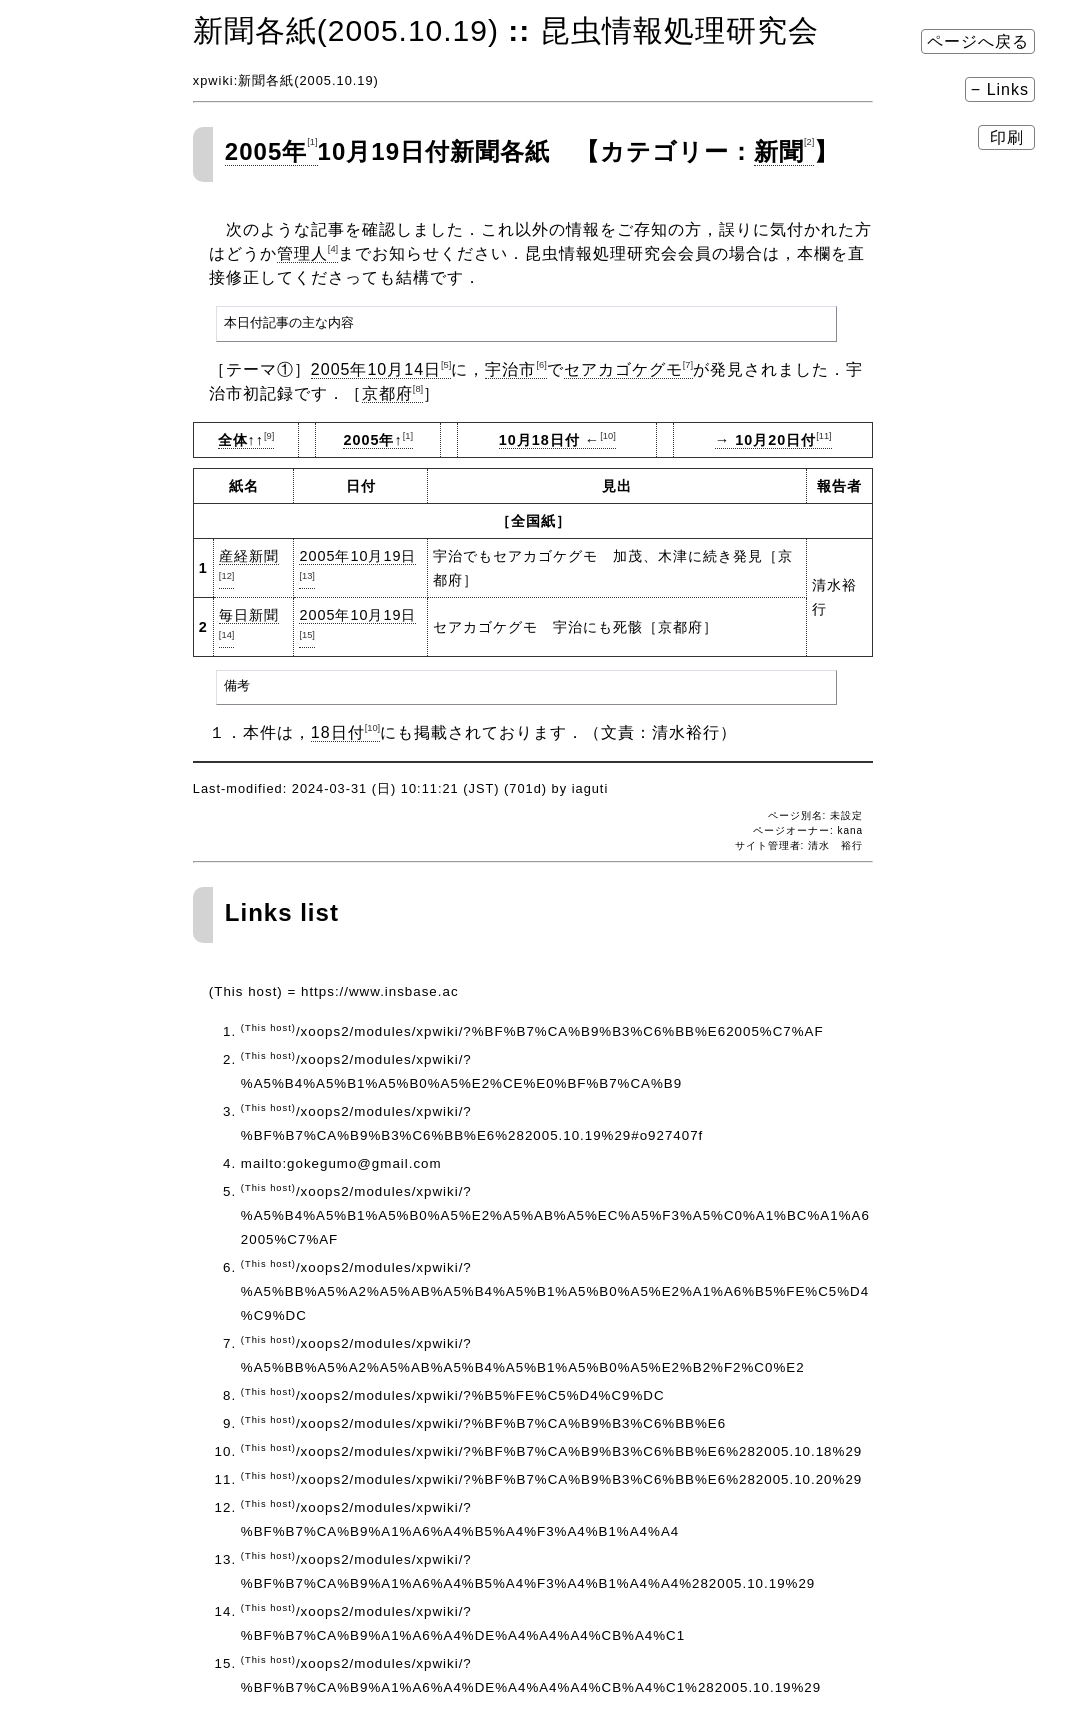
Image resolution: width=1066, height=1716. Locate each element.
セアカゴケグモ (628, 369)
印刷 (1006, 137)
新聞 (784, 151)
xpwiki (213, 80)
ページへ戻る (978, 41)
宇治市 (515, 369)
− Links (1000, 89)
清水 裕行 (835, 845)
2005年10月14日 (381, 369)
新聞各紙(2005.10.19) (346, 30)
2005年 (271, 151)
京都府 (392, 393)
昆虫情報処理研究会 (679, 30)
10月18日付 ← (557, 440)
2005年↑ (378, 440)
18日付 (345, 732)
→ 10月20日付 (773, 440)
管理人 (307, 253)
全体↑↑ (246, 440)
